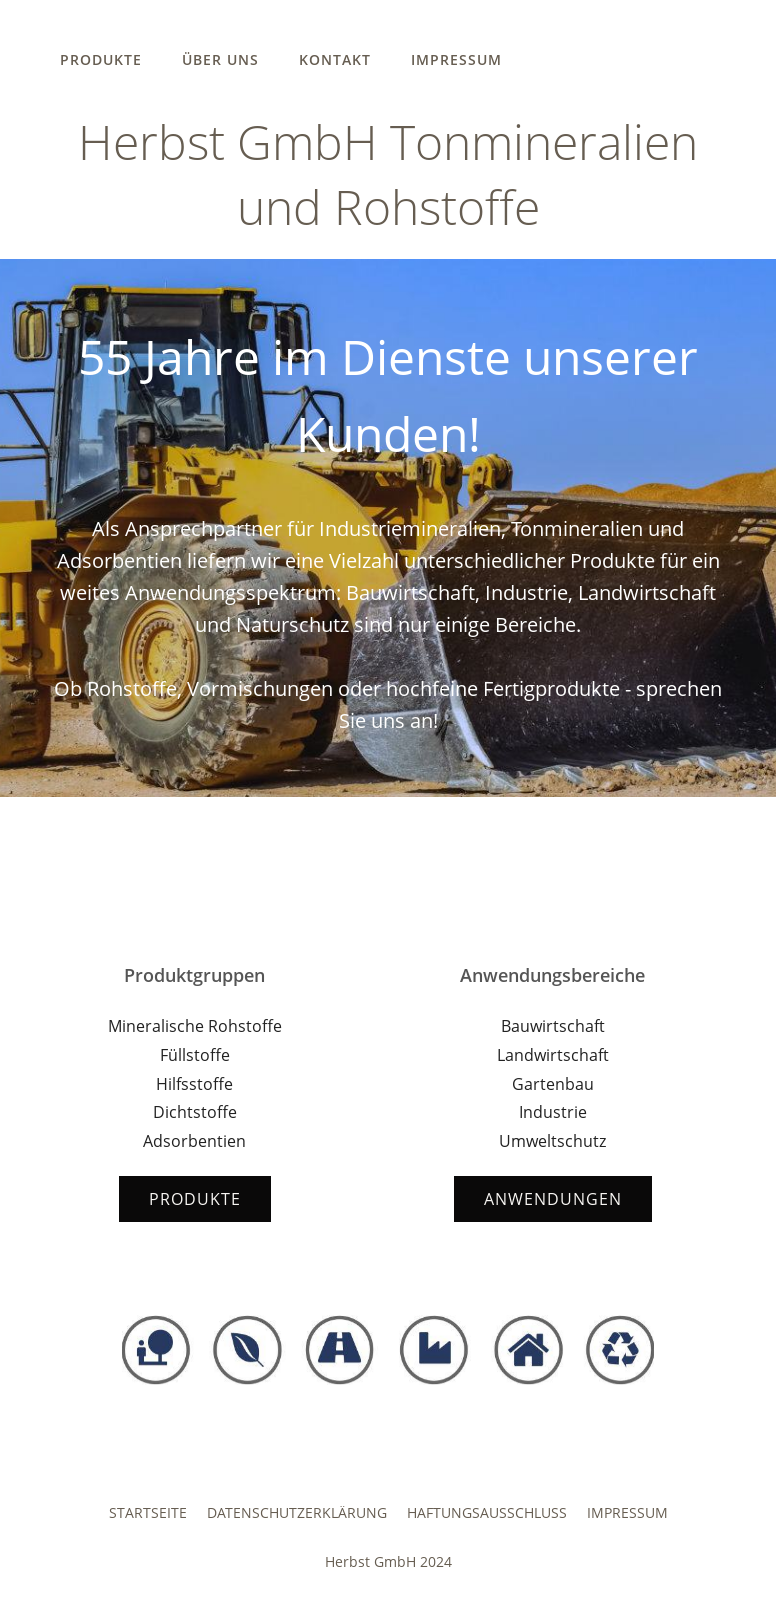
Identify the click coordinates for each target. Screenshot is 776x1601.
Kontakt (335, 59)
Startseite (148, 1512)
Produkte (101, 59)
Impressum (456, 59)
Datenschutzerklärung (297, 1512)
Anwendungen (553, 1199)
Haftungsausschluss (487, 1512)
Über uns (220, 59)
